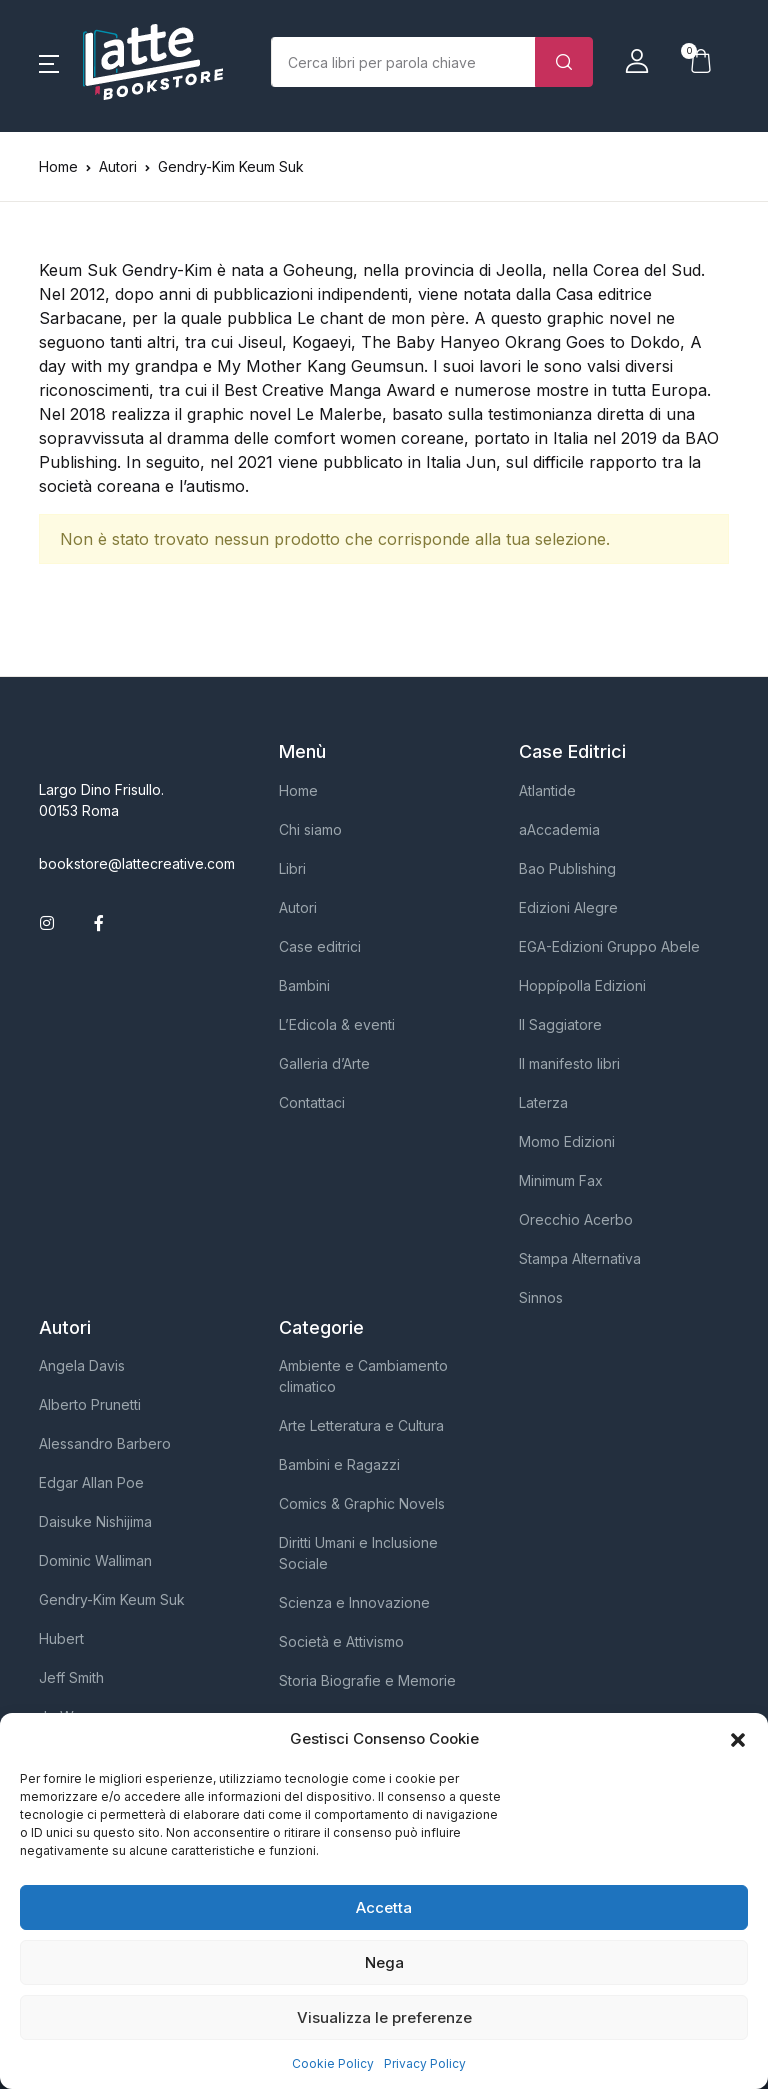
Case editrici (320, 946)
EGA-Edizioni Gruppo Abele (609, 946)
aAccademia (559, 829)
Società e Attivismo (341, 1641)
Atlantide (547, 790)
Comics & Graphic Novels (362, 1503)
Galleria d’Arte (324, 1063)
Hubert (61, 1638)
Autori (298, 907)
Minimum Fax (561, 1180)
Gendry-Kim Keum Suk (112, 1599)
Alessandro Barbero (105, 1443)
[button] (738, 1739)
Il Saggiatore (560, 1024)
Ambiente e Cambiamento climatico (363, 1376)
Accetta (384, 1907)
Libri (292, 868)
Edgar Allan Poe (91, 1482)
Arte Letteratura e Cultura (361, 1425)
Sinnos (541, 1297)
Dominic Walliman (95, 1560)
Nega (384, 1962)
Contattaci (312, 1102)
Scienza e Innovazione (354, 1602)
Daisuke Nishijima (95, 1521)
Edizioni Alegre (568, 907)
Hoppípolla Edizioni (582, 985)
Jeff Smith (71, 1677)
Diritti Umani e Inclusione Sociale (358, 1553)
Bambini (304, 985)
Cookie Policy (333, 2063)
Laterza (543, 1102)
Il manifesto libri (569, 1063)
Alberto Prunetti (90, 1404)
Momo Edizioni (567, 1141)
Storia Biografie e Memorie (367, 1680)
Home (58, 166)
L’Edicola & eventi (337, 1024)
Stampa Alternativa (580, 1258)
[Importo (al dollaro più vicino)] (403, 62)
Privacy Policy (425, 2063)
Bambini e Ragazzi (339, 1464)
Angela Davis (82, 1365)
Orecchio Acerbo (576, 1219)
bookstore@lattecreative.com (137, 863)
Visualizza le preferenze (384, 2017)
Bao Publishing (567, 868)
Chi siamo (310, 829)
